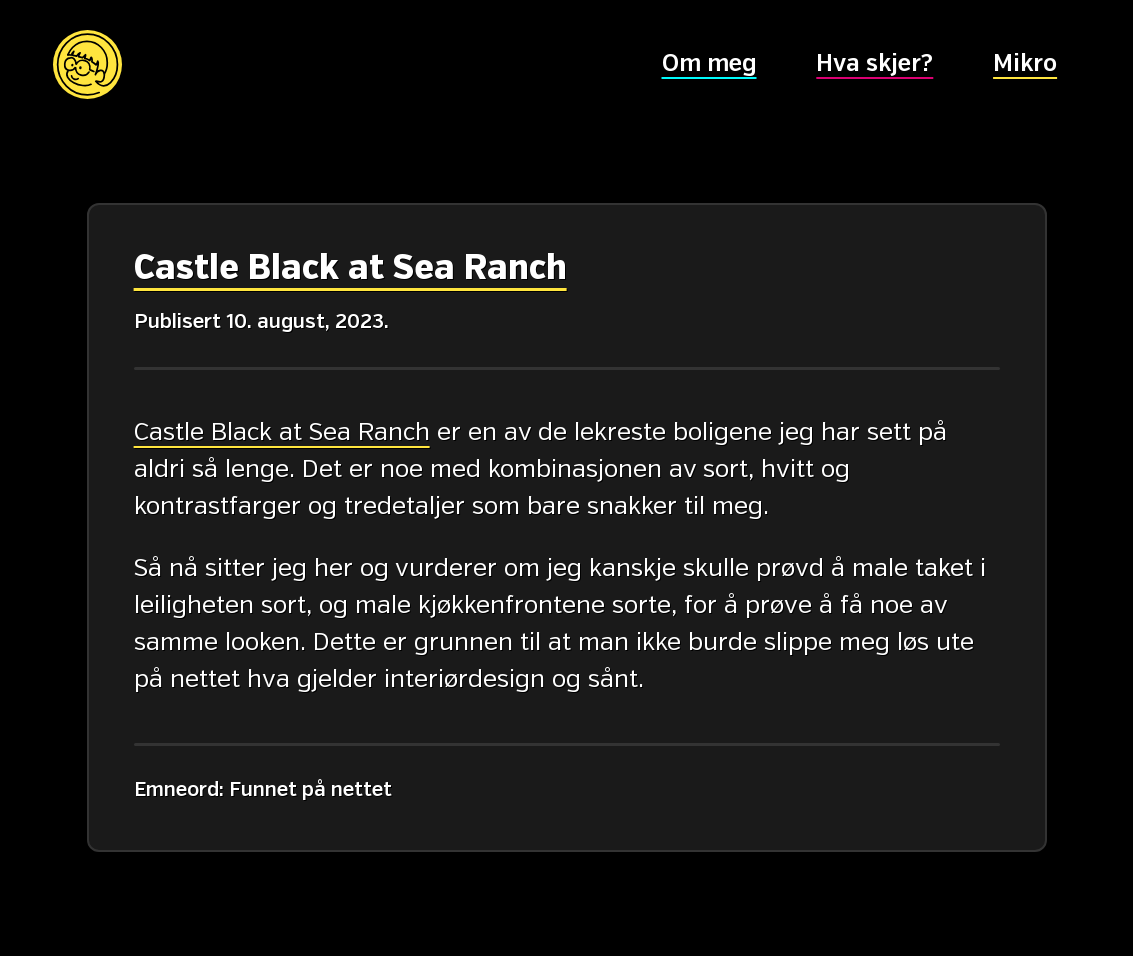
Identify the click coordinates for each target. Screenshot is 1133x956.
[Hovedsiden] (87, 64)
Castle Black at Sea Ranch (349, 269)
